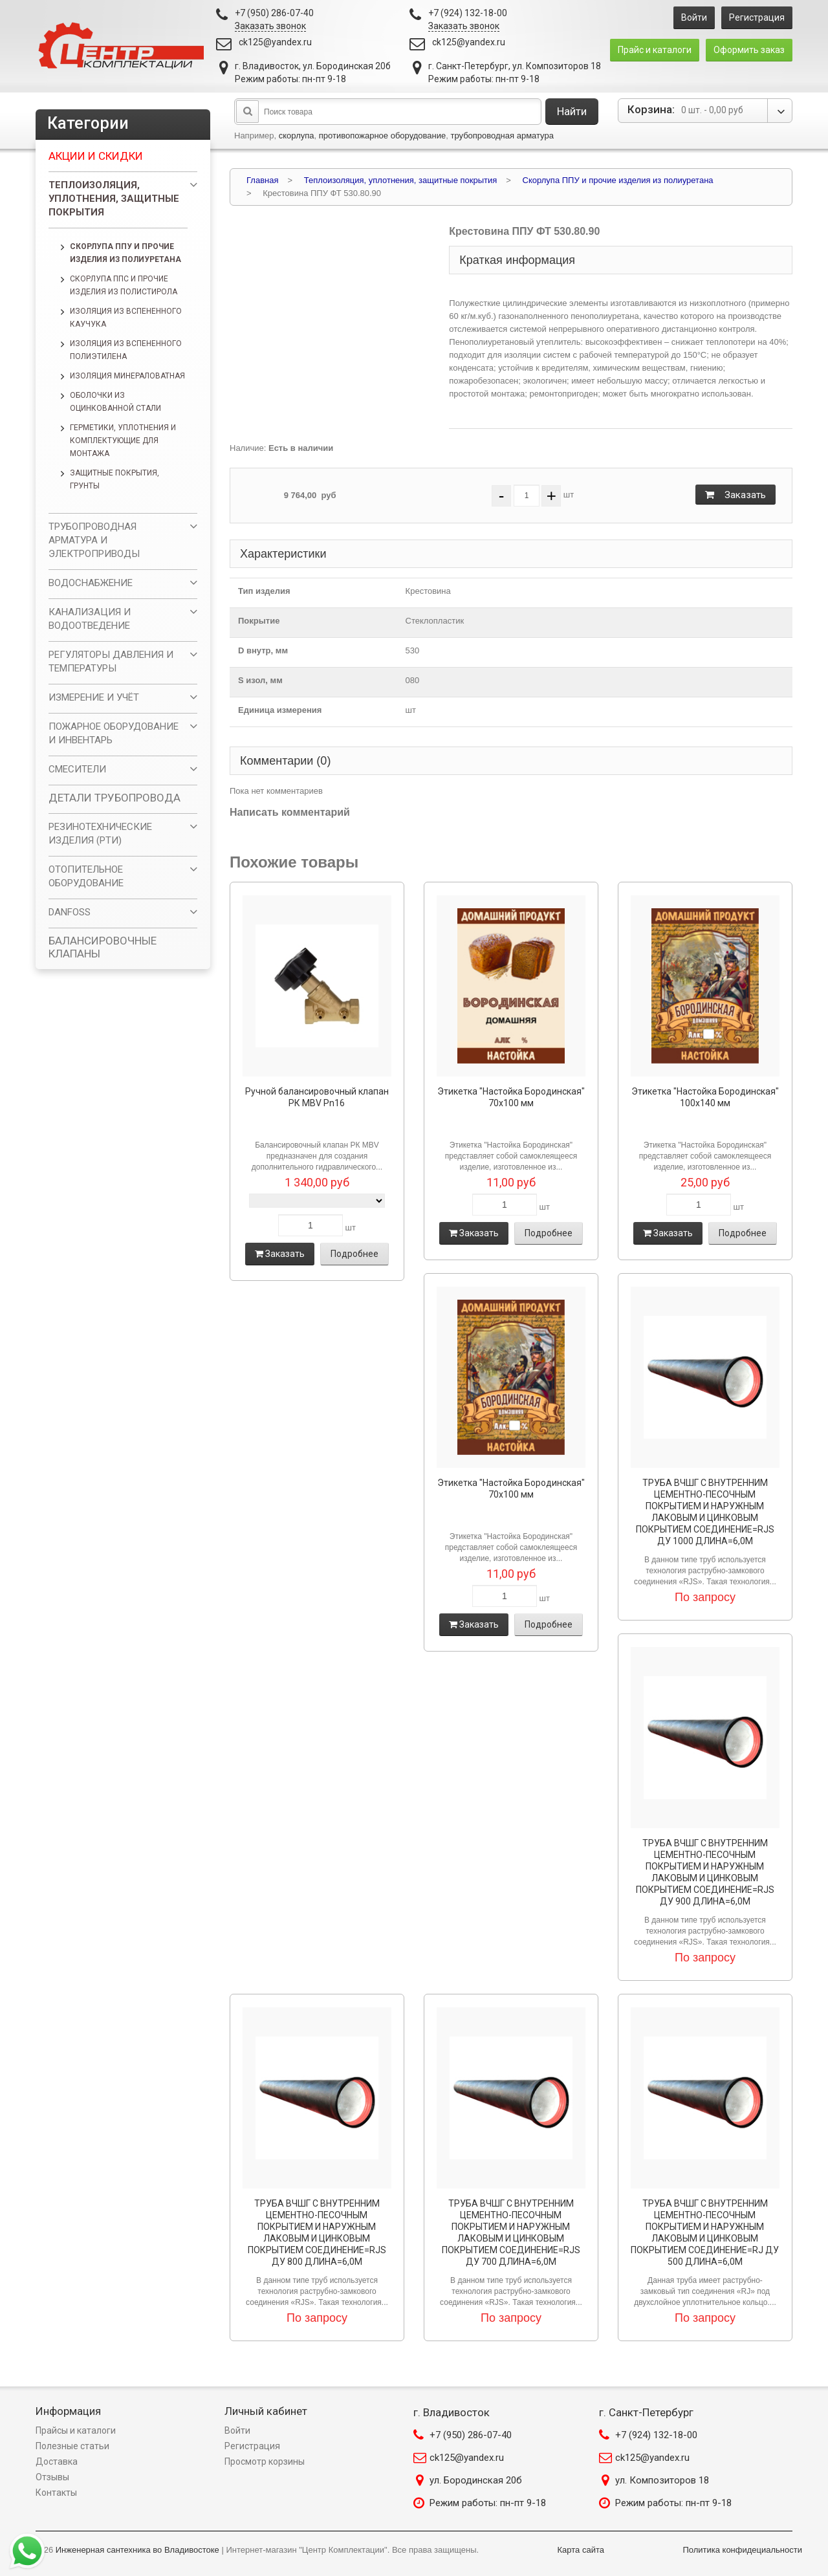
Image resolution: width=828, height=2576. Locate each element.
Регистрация (757, 17)
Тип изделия (264, 591)
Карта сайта (581, 2550)
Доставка (57, 2461)
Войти (694, 17)
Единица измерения (279, 710)
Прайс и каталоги (655, 50)
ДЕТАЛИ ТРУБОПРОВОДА (114, 797)
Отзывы (52, 2477)
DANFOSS (70, 912)
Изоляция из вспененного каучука (126, 318)
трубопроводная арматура (501, 135)
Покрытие (258, 621)
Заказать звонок (270, 26)
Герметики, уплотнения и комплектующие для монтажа (123, 440)
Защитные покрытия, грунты (114, 479)
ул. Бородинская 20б (476, 2480)
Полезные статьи (72, 2446)
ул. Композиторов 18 (662, 2480)
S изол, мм (260, 680)
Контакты (56, 2492)
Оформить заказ (749, 50)
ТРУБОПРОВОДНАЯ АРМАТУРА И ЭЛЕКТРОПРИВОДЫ (94, 540)
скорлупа (296, 135)
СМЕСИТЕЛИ (77, 769)
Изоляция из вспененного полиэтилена (126, 350)
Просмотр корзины (264, 2461)
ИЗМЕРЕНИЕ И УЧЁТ (94, 697)
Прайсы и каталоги (76, 2430)
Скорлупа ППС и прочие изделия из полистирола (123, 285)
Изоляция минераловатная (127, 375)
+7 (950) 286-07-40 (471, 2435)
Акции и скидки (96, 155)
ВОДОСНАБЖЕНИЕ (91, 583)
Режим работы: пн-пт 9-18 (488, 2503)
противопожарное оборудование (382, 135)
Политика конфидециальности (742, 2550)
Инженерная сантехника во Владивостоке (137, 2550)
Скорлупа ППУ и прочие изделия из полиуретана (125, 253)
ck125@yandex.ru (275, 42)
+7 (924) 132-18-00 (656, 2435)
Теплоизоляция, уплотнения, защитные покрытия (114, 198)
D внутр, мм (263, 650)
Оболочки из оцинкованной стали (115, 402)
